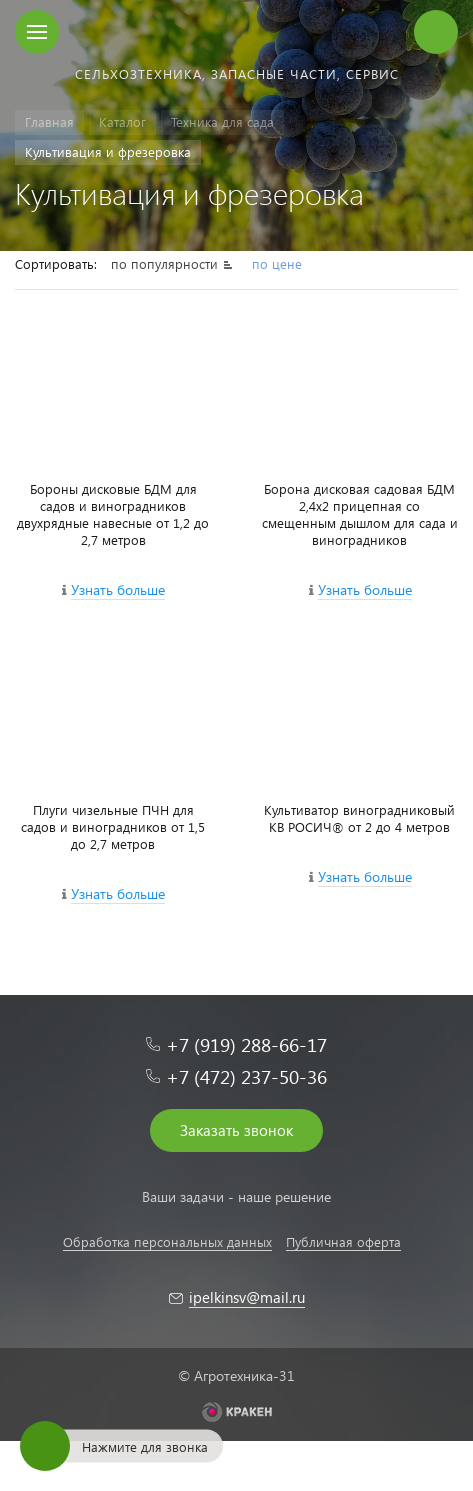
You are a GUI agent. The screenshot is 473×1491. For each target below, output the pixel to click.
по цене (277, 263)
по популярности (166, 263)
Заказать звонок (236, 1130)
